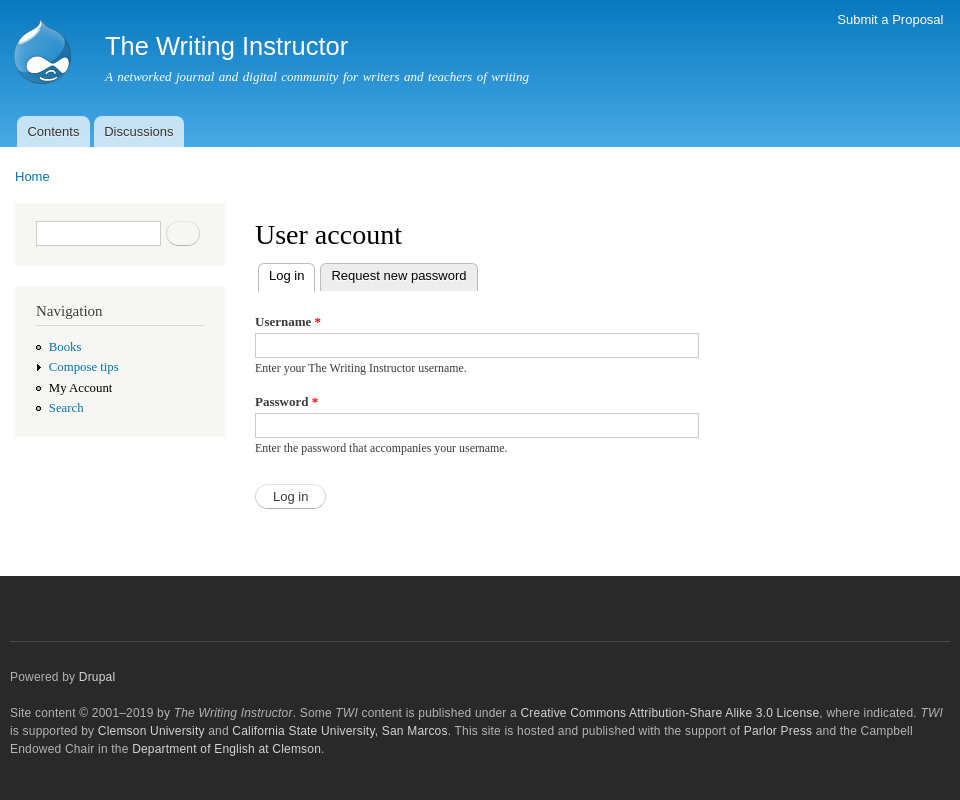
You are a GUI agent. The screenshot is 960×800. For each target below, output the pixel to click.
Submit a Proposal (890, 19)
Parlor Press (778, 731)
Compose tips (84, 367)
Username (288, 321)
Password (286, 401)
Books (65, 347)
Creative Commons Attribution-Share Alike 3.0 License (669, 713)
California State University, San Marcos (339, 731)
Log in (292, 273)
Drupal (97, 677)
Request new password (398, 275)
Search (66, 408)
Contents (53, 131)
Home (32, 176)
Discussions (138, 131)
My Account (81, 388)
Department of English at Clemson (226, 749)
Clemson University (151, 731)
